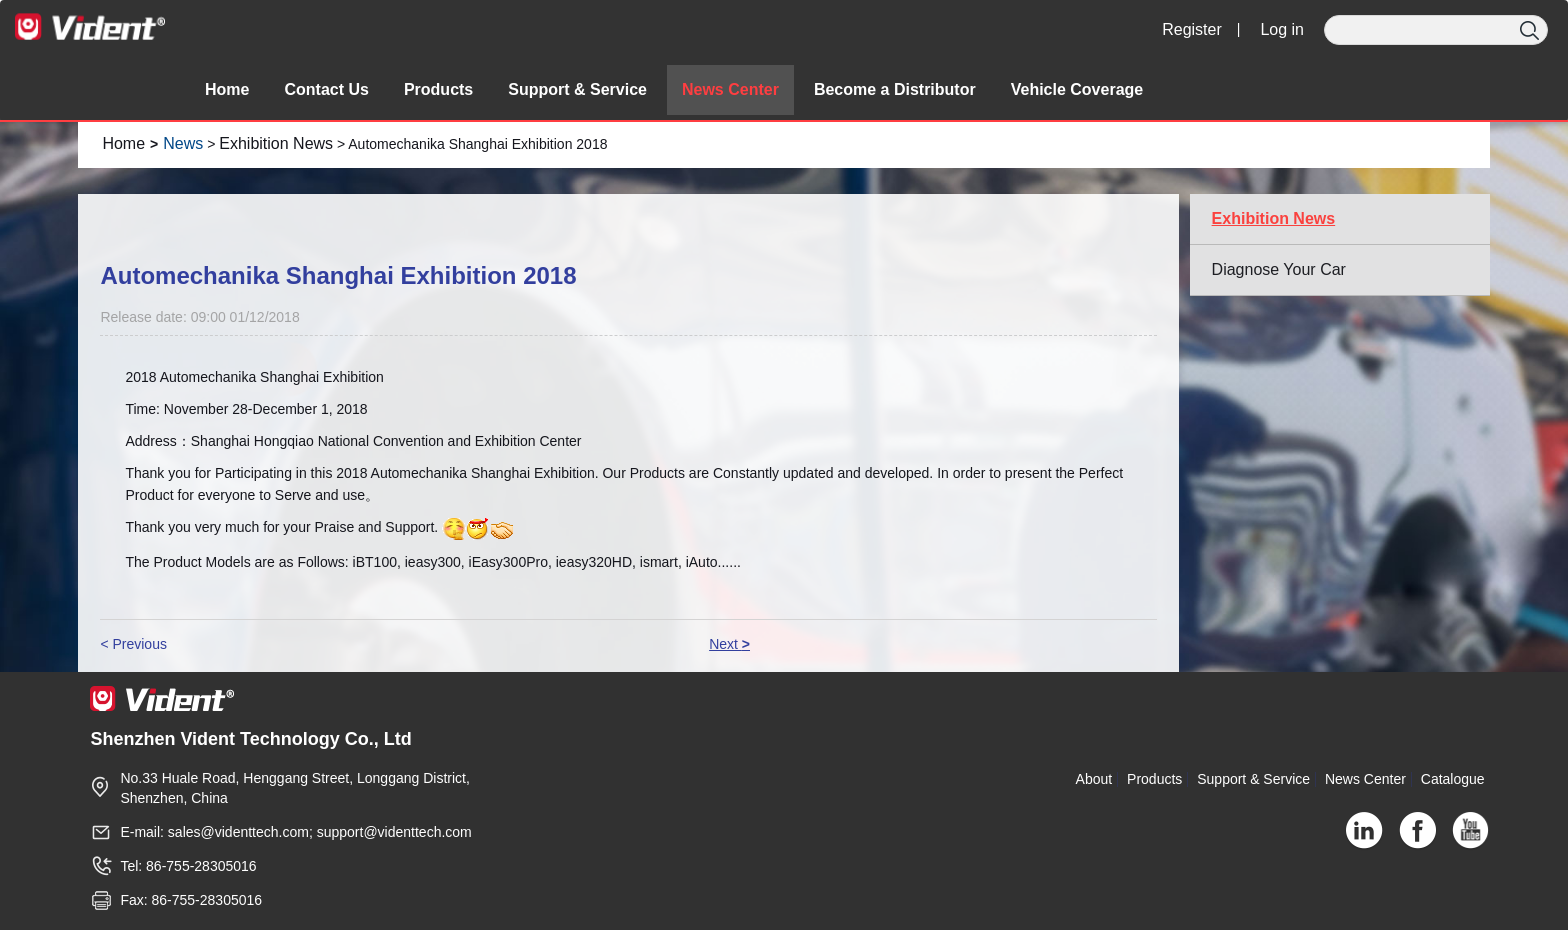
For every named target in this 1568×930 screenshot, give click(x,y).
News (183, 143)
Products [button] (438, 89)
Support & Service (1253, 779)
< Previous (133, 644)
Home (227, 89)
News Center (730, 89)
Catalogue (1453, 779)
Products (1154, 779)
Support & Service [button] (577, 89)
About (1094, 779)
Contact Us (326, 89)
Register (1192, 29)
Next (729, 644)
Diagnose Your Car (1279, 269)
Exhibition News (276, 143)
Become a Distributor (895, 89)
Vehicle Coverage (1077, 89)
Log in (1282, 29)
